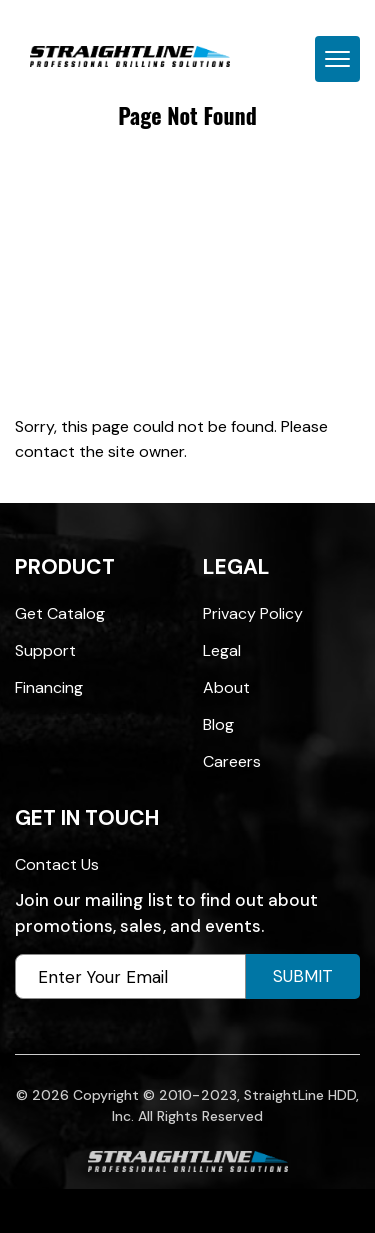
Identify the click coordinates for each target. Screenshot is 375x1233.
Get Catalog (60, 613)
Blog (218, 724)
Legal (222, 650)
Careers (232, 761)
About (226, 687)
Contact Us (57, 864)
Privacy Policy (253, 613)
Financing (49, 687)
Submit (303, 976)
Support (45, 650)
